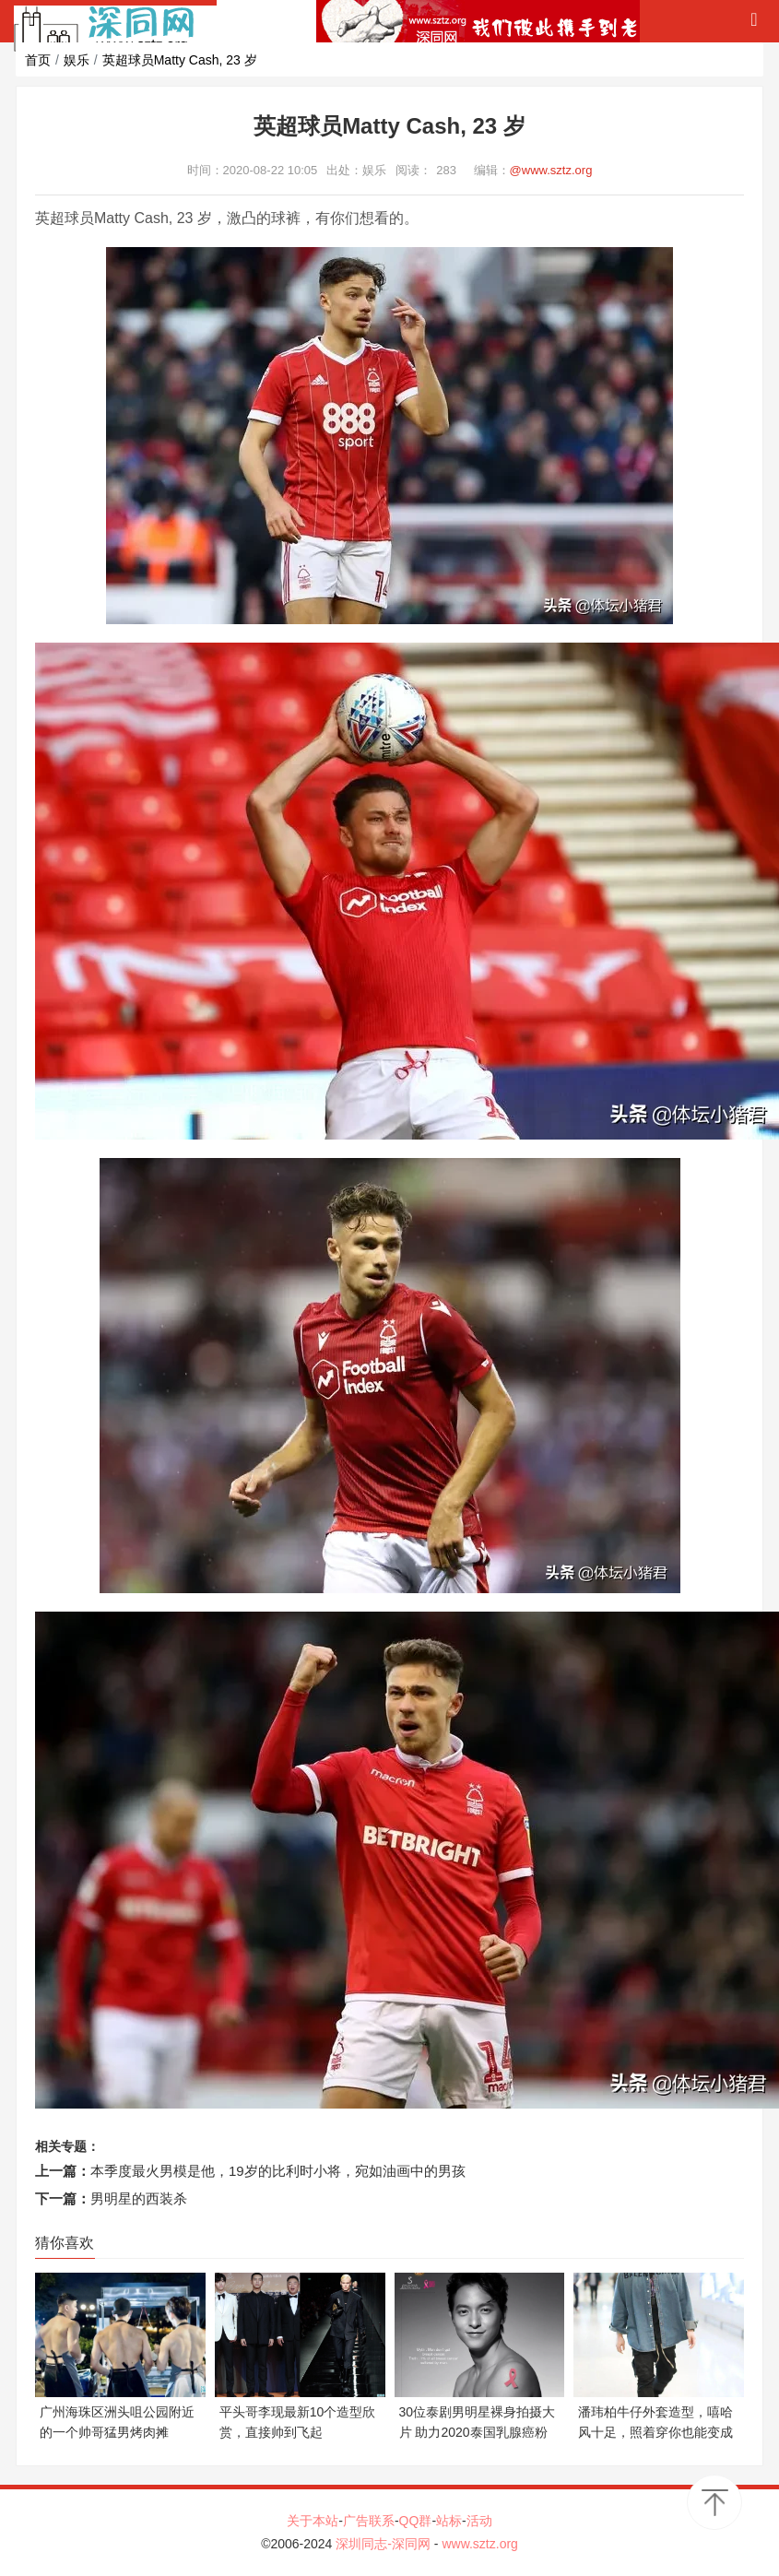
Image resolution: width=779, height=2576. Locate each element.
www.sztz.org (479, 2543)
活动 (479, 2520)
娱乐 (76, 60)
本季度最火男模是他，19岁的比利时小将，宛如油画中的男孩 (278, 2171)
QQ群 (415, 2520)
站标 (449, 2520)
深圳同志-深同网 (385, 2543)
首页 (38, 60)
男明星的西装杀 (138, 2198)
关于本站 (312, 2520)
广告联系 (369, 2520)
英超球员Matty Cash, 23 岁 (179, 60)
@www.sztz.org (551, 170)
